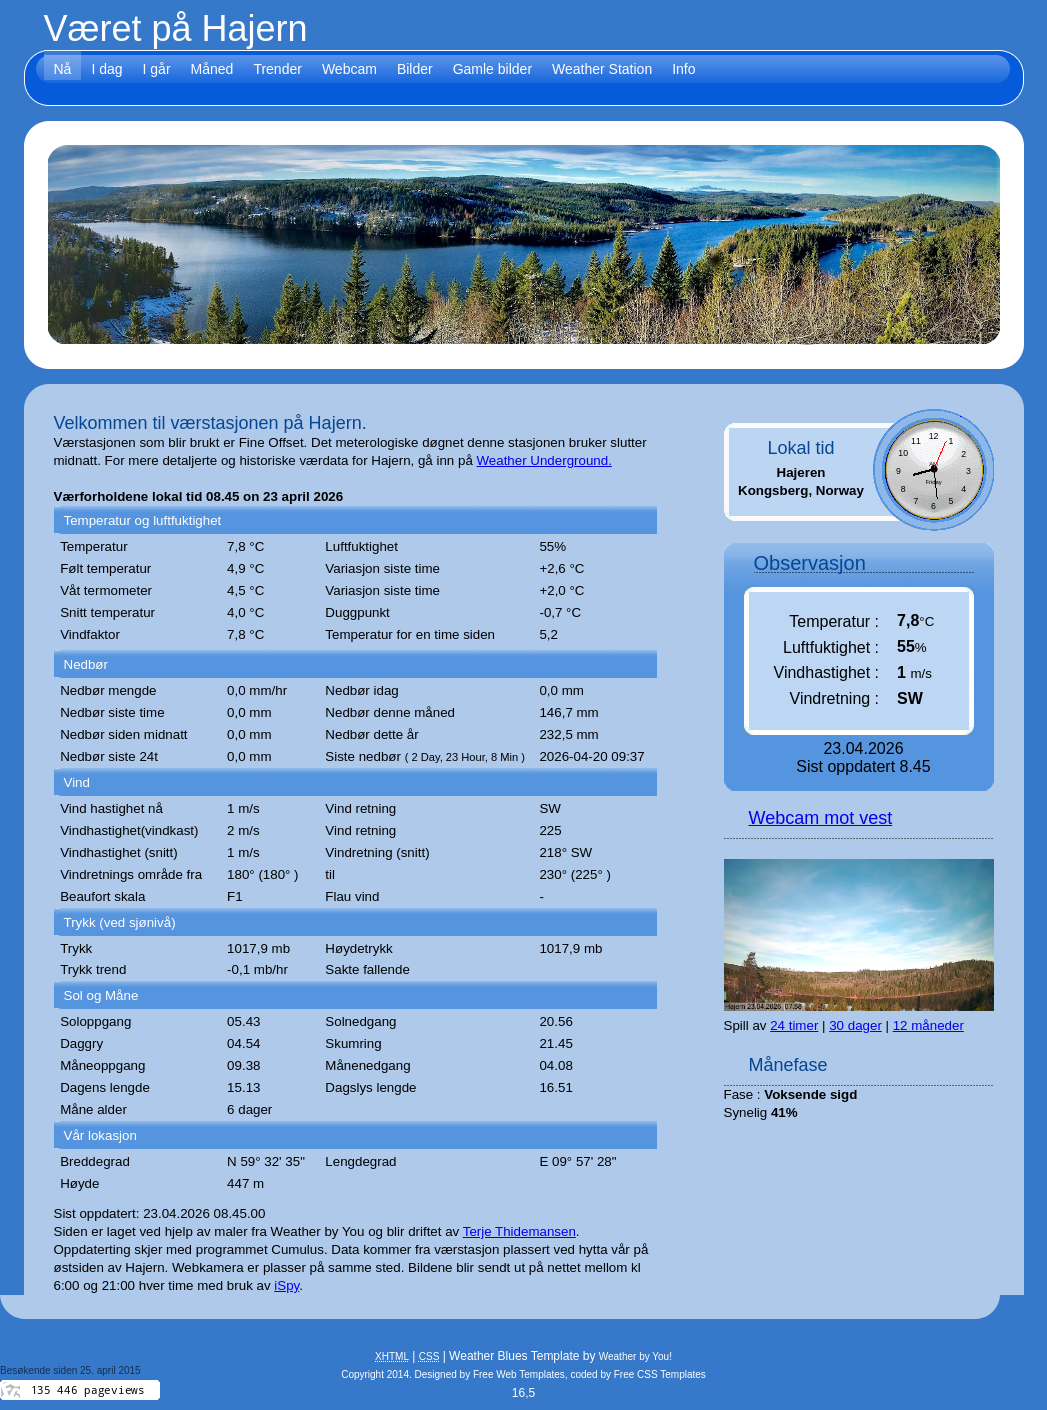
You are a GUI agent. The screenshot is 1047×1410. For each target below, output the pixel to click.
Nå (63, 69)
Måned (212, 69)
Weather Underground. (544, 460)
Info (683, 69)
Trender (277, 69)
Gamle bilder (492, 69)
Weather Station (602, 69)
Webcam (349, 69)
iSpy (286, 1285)
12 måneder (928, 1025)
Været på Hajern (176, 28)
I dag (106, 69)
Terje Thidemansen (519, 1231)
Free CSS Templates (660, 1374)
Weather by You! (635, 1356)
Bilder (415, 69)
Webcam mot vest (821, 818)
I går (157, 69)
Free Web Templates (519, 1374)
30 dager (855, 1025)
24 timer (794, 1025)
